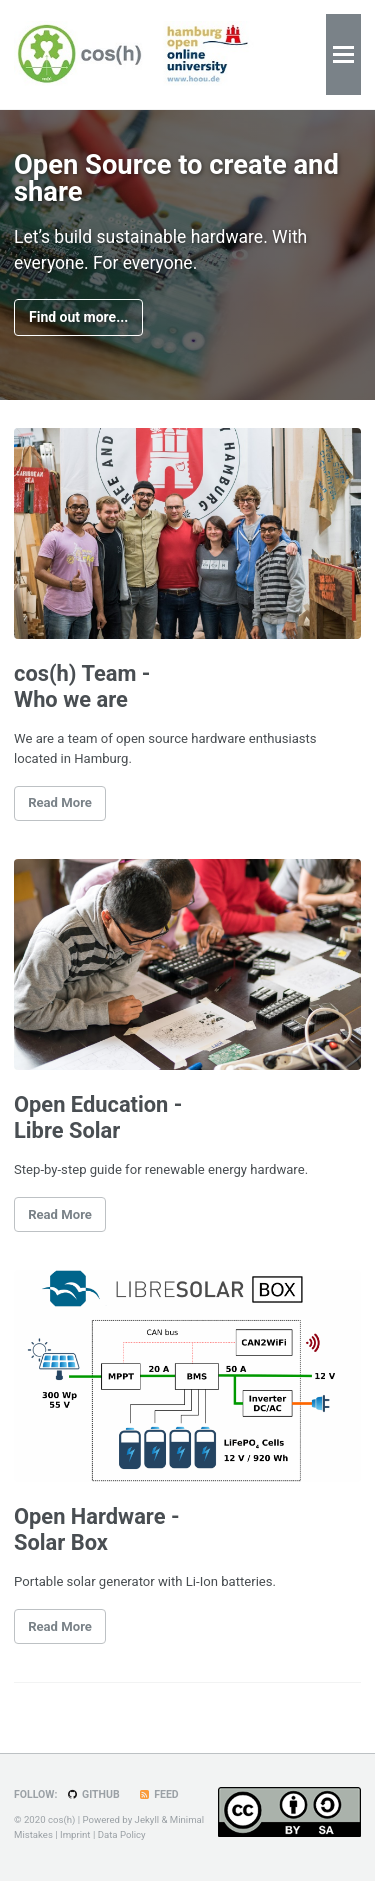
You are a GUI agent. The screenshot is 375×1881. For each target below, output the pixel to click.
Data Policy (122, 1834)
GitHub (93, 1794)
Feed (158, 1794)
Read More (60, 802)
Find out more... (78, 317)
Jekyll (147, 1819)
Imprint (75, 1834)
